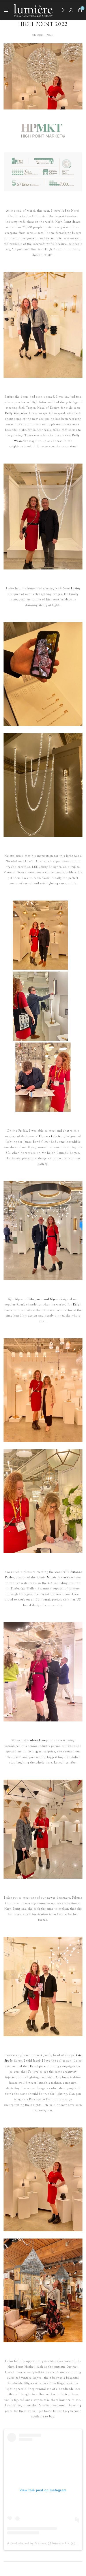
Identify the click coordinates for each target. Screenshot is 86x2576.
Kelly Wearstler (16, 413)
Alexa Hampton (41, 1740)
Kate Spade (38, 2066)
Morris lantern (57, 1577)
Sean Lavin (71, 588)
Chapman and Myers (43, 1299)
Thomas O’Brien (51, 1136)
